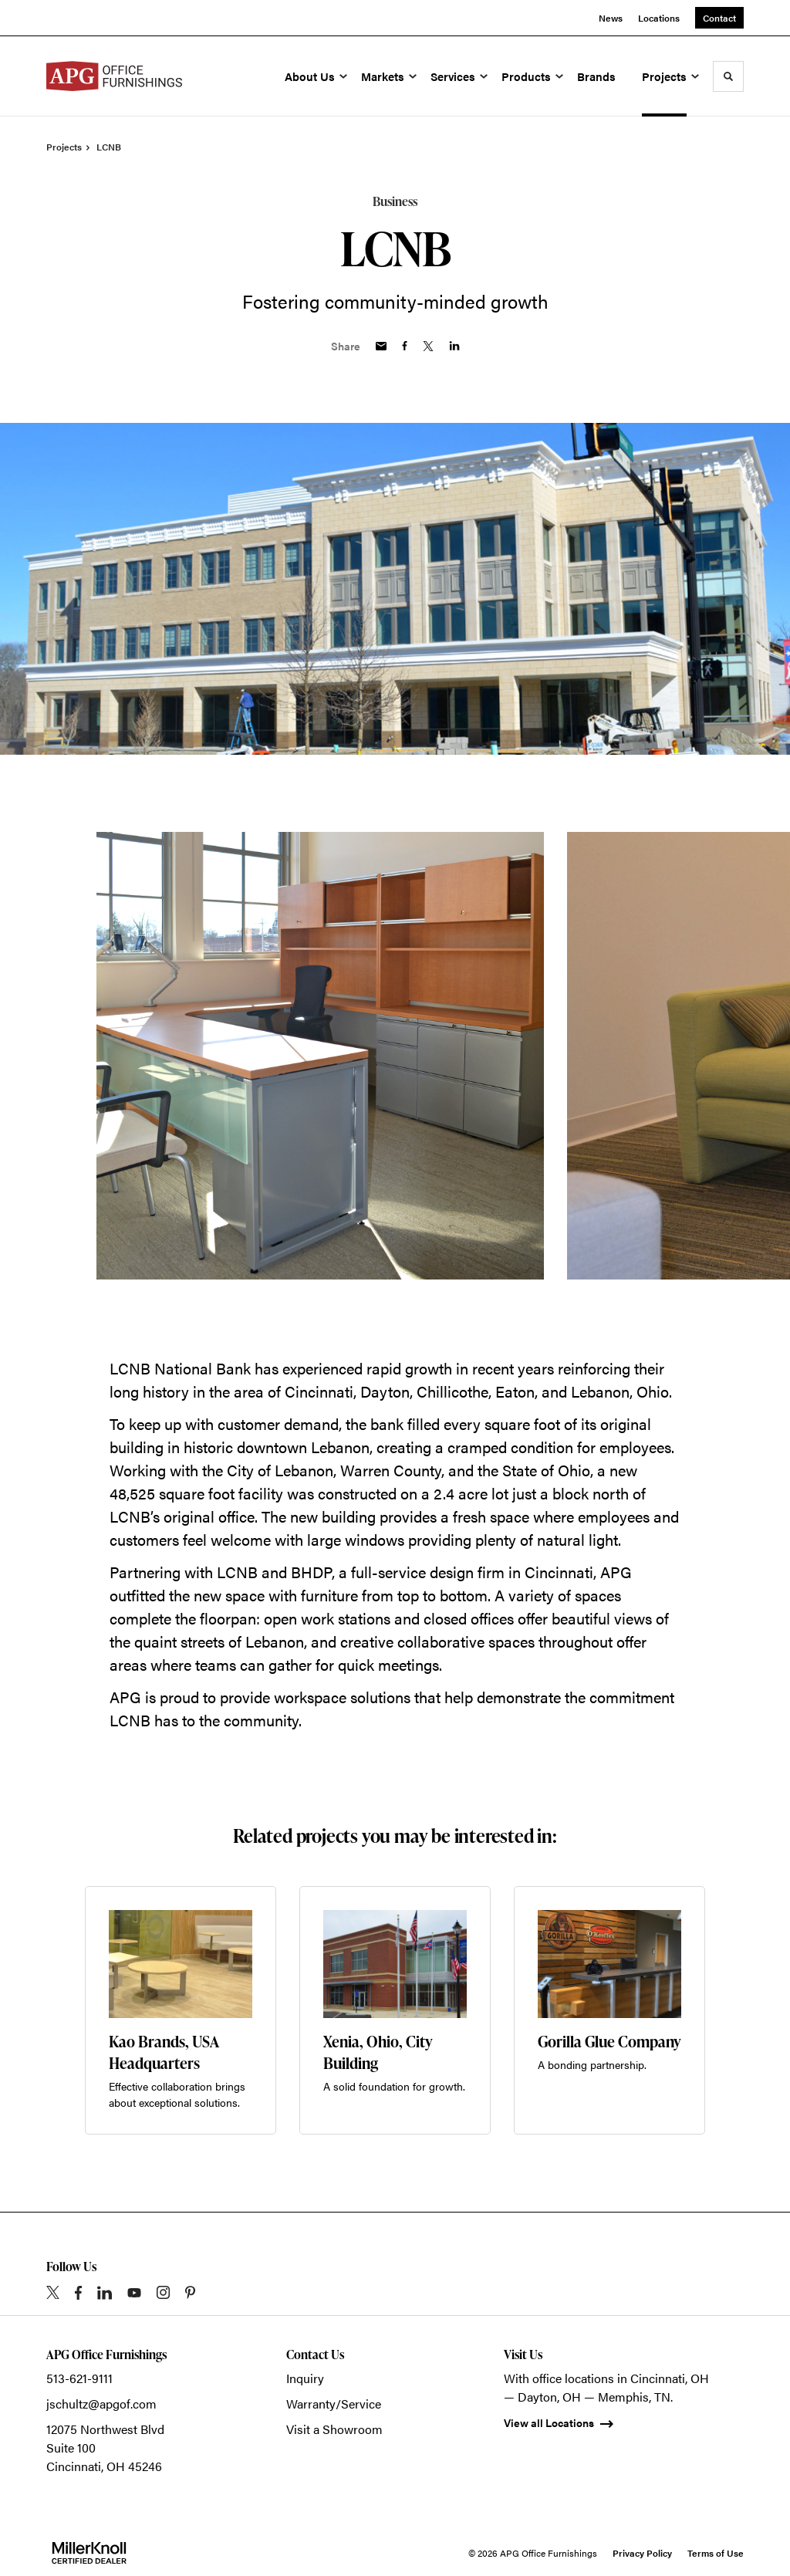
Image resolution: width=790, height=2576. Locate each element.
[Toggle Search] (728, 76)
